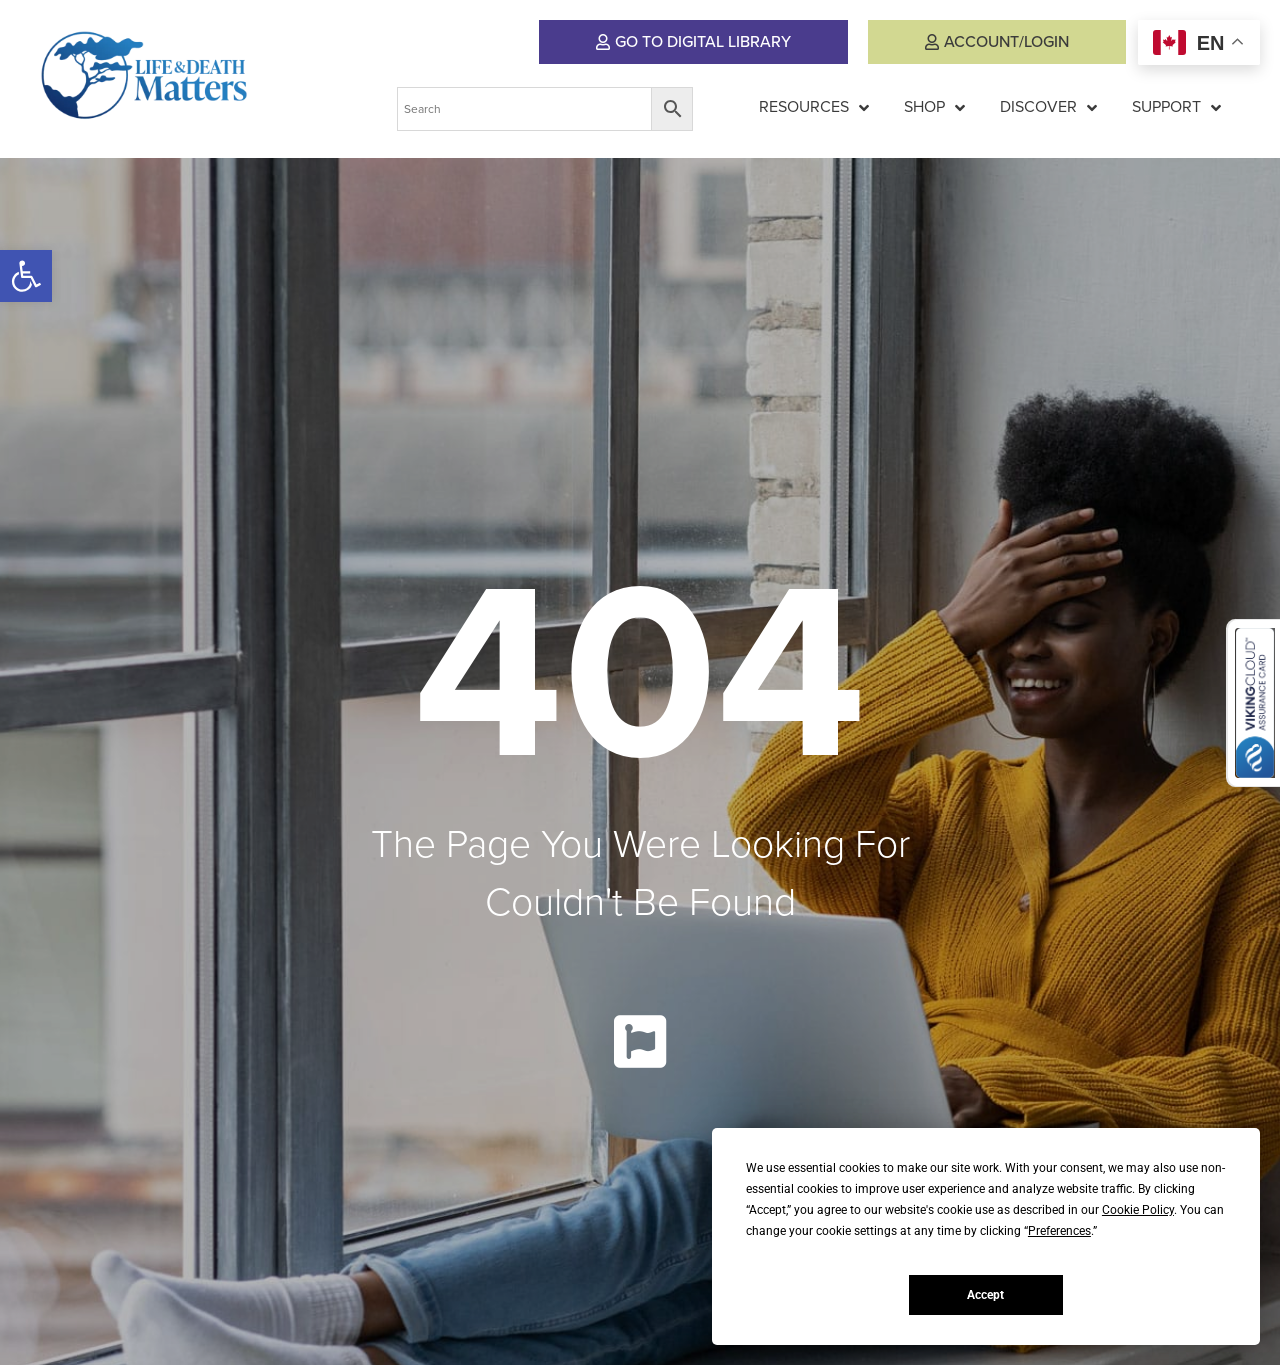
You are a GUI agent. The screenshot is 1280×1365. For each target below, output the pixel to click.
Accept (985, 1295)
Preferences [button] (1059, 1231)
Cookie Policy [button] (1138, 1210)
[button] (26, 276)
